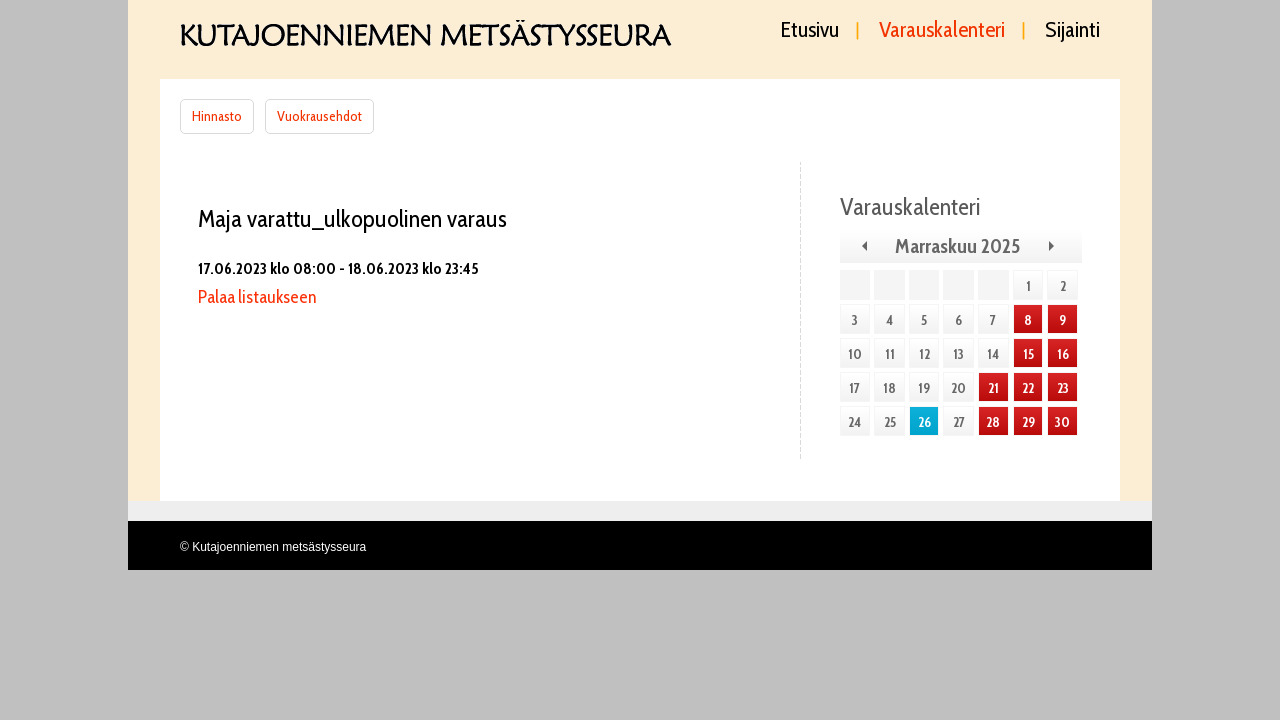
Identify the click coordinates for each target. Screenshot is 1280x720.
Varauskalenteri (942, 31)
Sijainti (1072, 31)
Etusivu (810, 31)
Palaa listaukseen (257, 297)
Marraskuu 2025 (957, 246)
